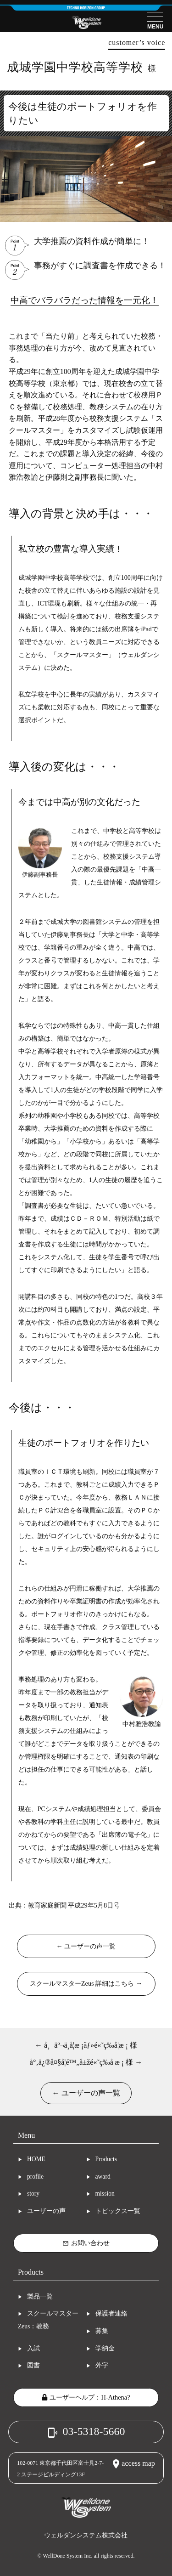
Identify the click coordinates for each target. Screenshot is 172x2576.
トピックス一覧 (117, 2211)
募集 (101, 2330)
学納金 (105, 2348)
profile (35, 2176)
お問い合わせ (86, 2243)
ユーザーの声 (46, 2211)
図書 (33, 2365)
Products (106, 2159)
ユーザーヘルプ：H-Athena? (86, 2397)
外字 (101, 2365)
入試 (33, 2348)
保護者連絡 (111, 2313)
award (103, 2176)
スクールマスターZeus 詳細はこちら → (86, 1983)
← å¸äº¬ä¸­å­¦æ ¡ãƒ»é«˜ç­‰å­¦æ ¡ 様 (86, 2045)
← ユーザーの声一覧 (86, 1946)
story (33, 2193)
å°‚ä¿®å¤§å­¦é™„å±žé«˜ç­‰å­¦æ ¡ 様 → (86, 2062)
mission (105, 2193)
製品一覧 (40, 2296)
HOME (36, 2159)
